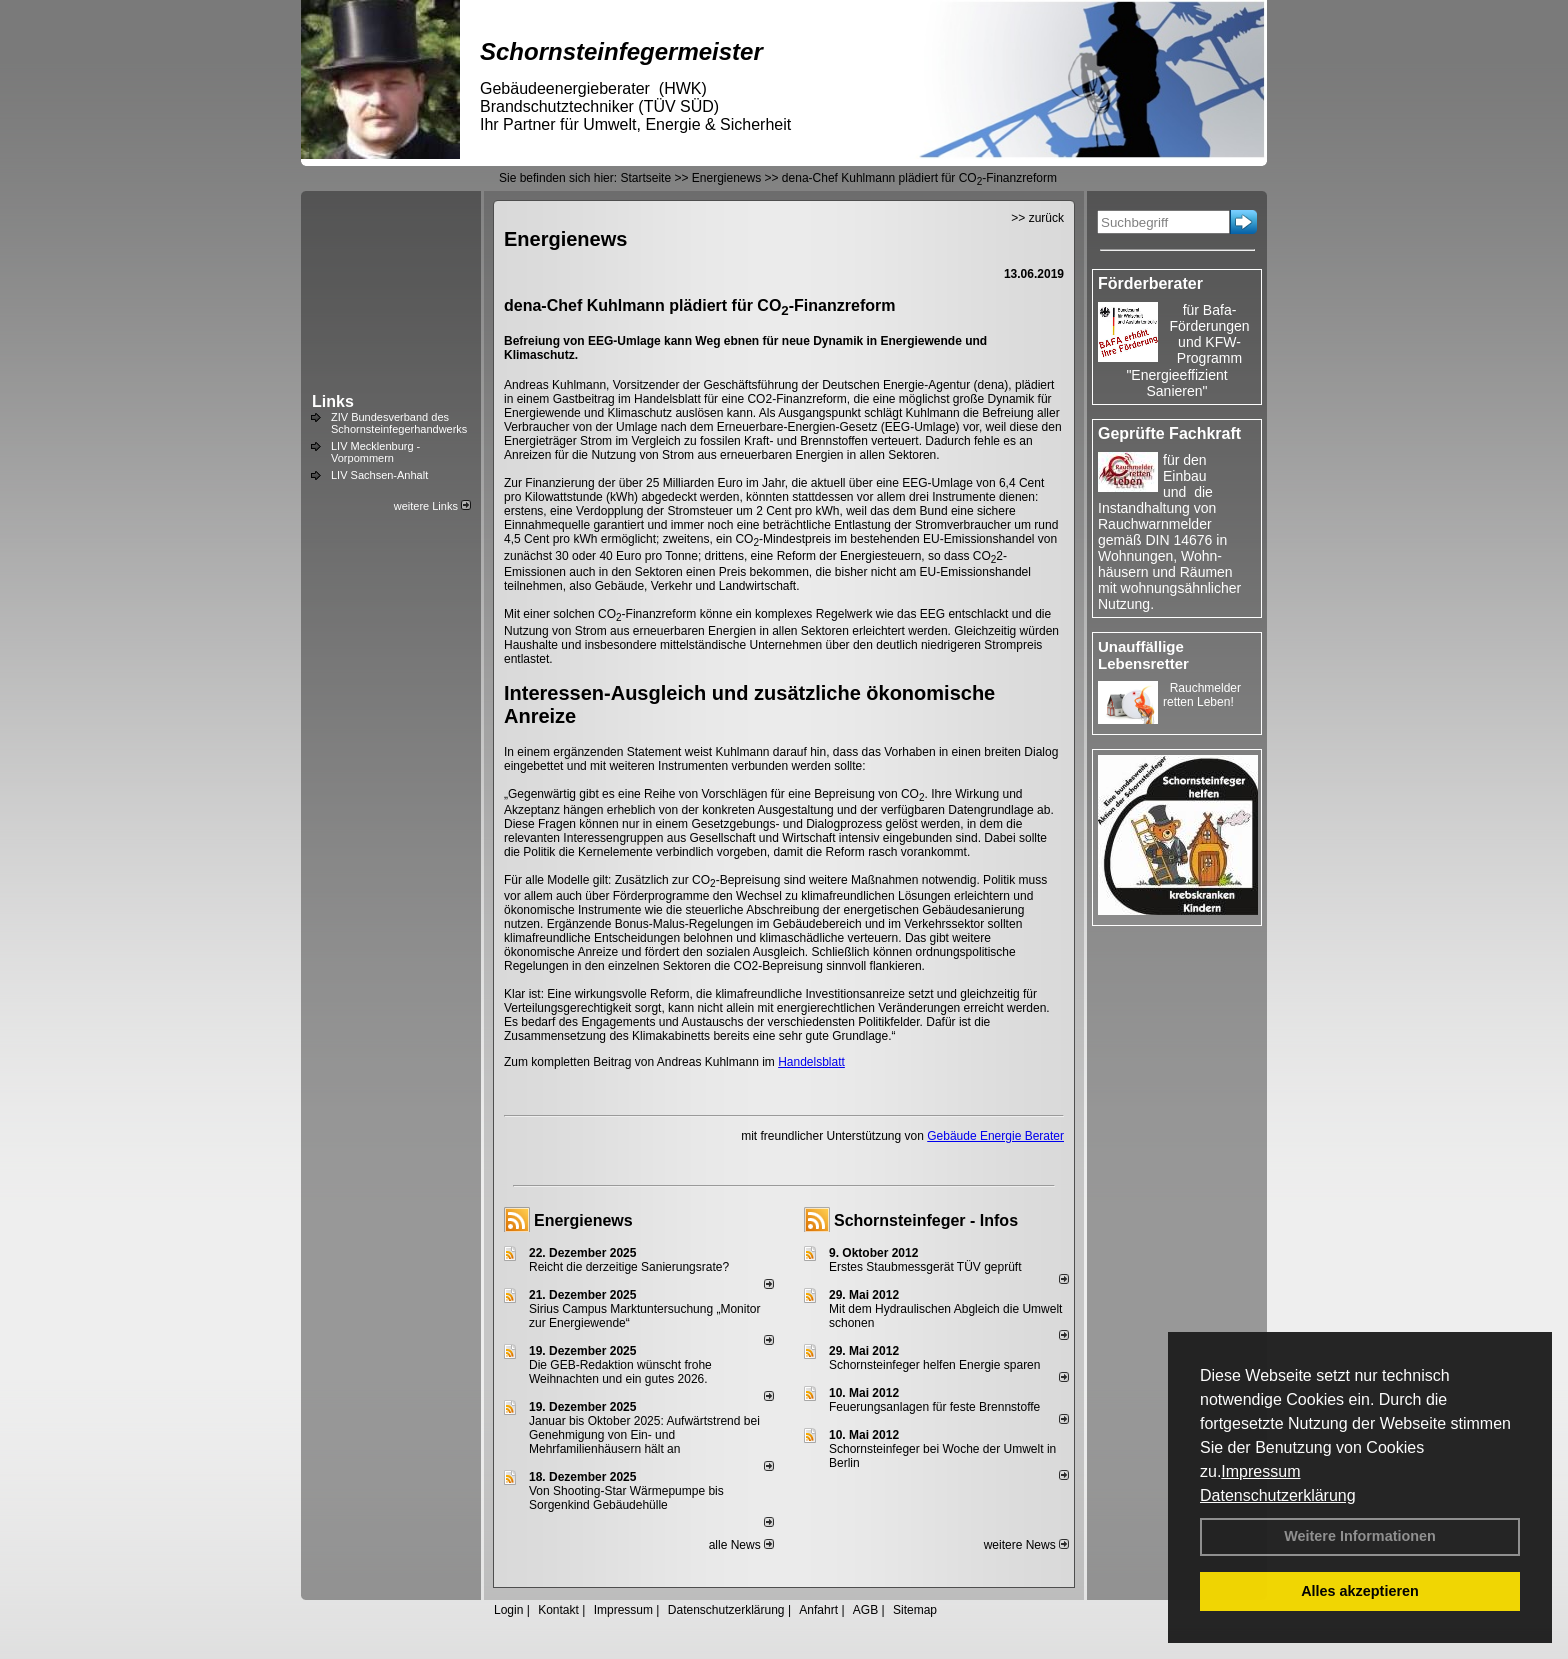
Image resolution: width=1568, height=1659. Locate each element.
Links (333, 401)
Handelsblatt (811, 1062)
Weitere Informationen (1360, 1536)
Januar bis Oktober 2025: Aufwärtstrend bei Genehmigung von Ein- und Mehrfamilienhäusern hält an (644, 1435)
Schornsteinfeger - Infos (926, 1220)
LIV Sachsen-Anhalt (379, 475)
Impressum (1260, 1471)
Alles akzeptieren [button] (1360, 1591)
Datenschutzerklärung (1278, 1495)
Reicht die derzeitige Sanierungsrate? (637, 1267)
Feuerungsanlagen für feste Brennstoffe (934, 1407)
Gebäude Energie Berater (995, 1136)
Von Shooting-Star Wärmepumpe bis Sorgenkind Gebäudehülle (626, 1498)
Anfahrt (818, 1610)
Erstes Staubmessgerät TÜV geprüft (925, 1267)
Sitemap (915, 1610)
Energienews (583, 1220)
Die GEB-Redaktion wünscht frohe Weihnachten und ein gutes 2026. (620, 1372)
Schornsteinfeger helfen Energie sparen (934, 1365)
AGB (865, 1610)
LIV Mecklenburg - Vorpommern (375, 452)
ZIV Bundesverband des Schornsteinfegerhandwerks (399, 423)
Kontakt (558, 1610)
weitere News (1026, 1545)
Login (508, 1610)
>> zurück (1037, 218)
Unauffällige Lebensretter (1143, 655)
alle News (741, 1545)
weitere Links (432, 506)
